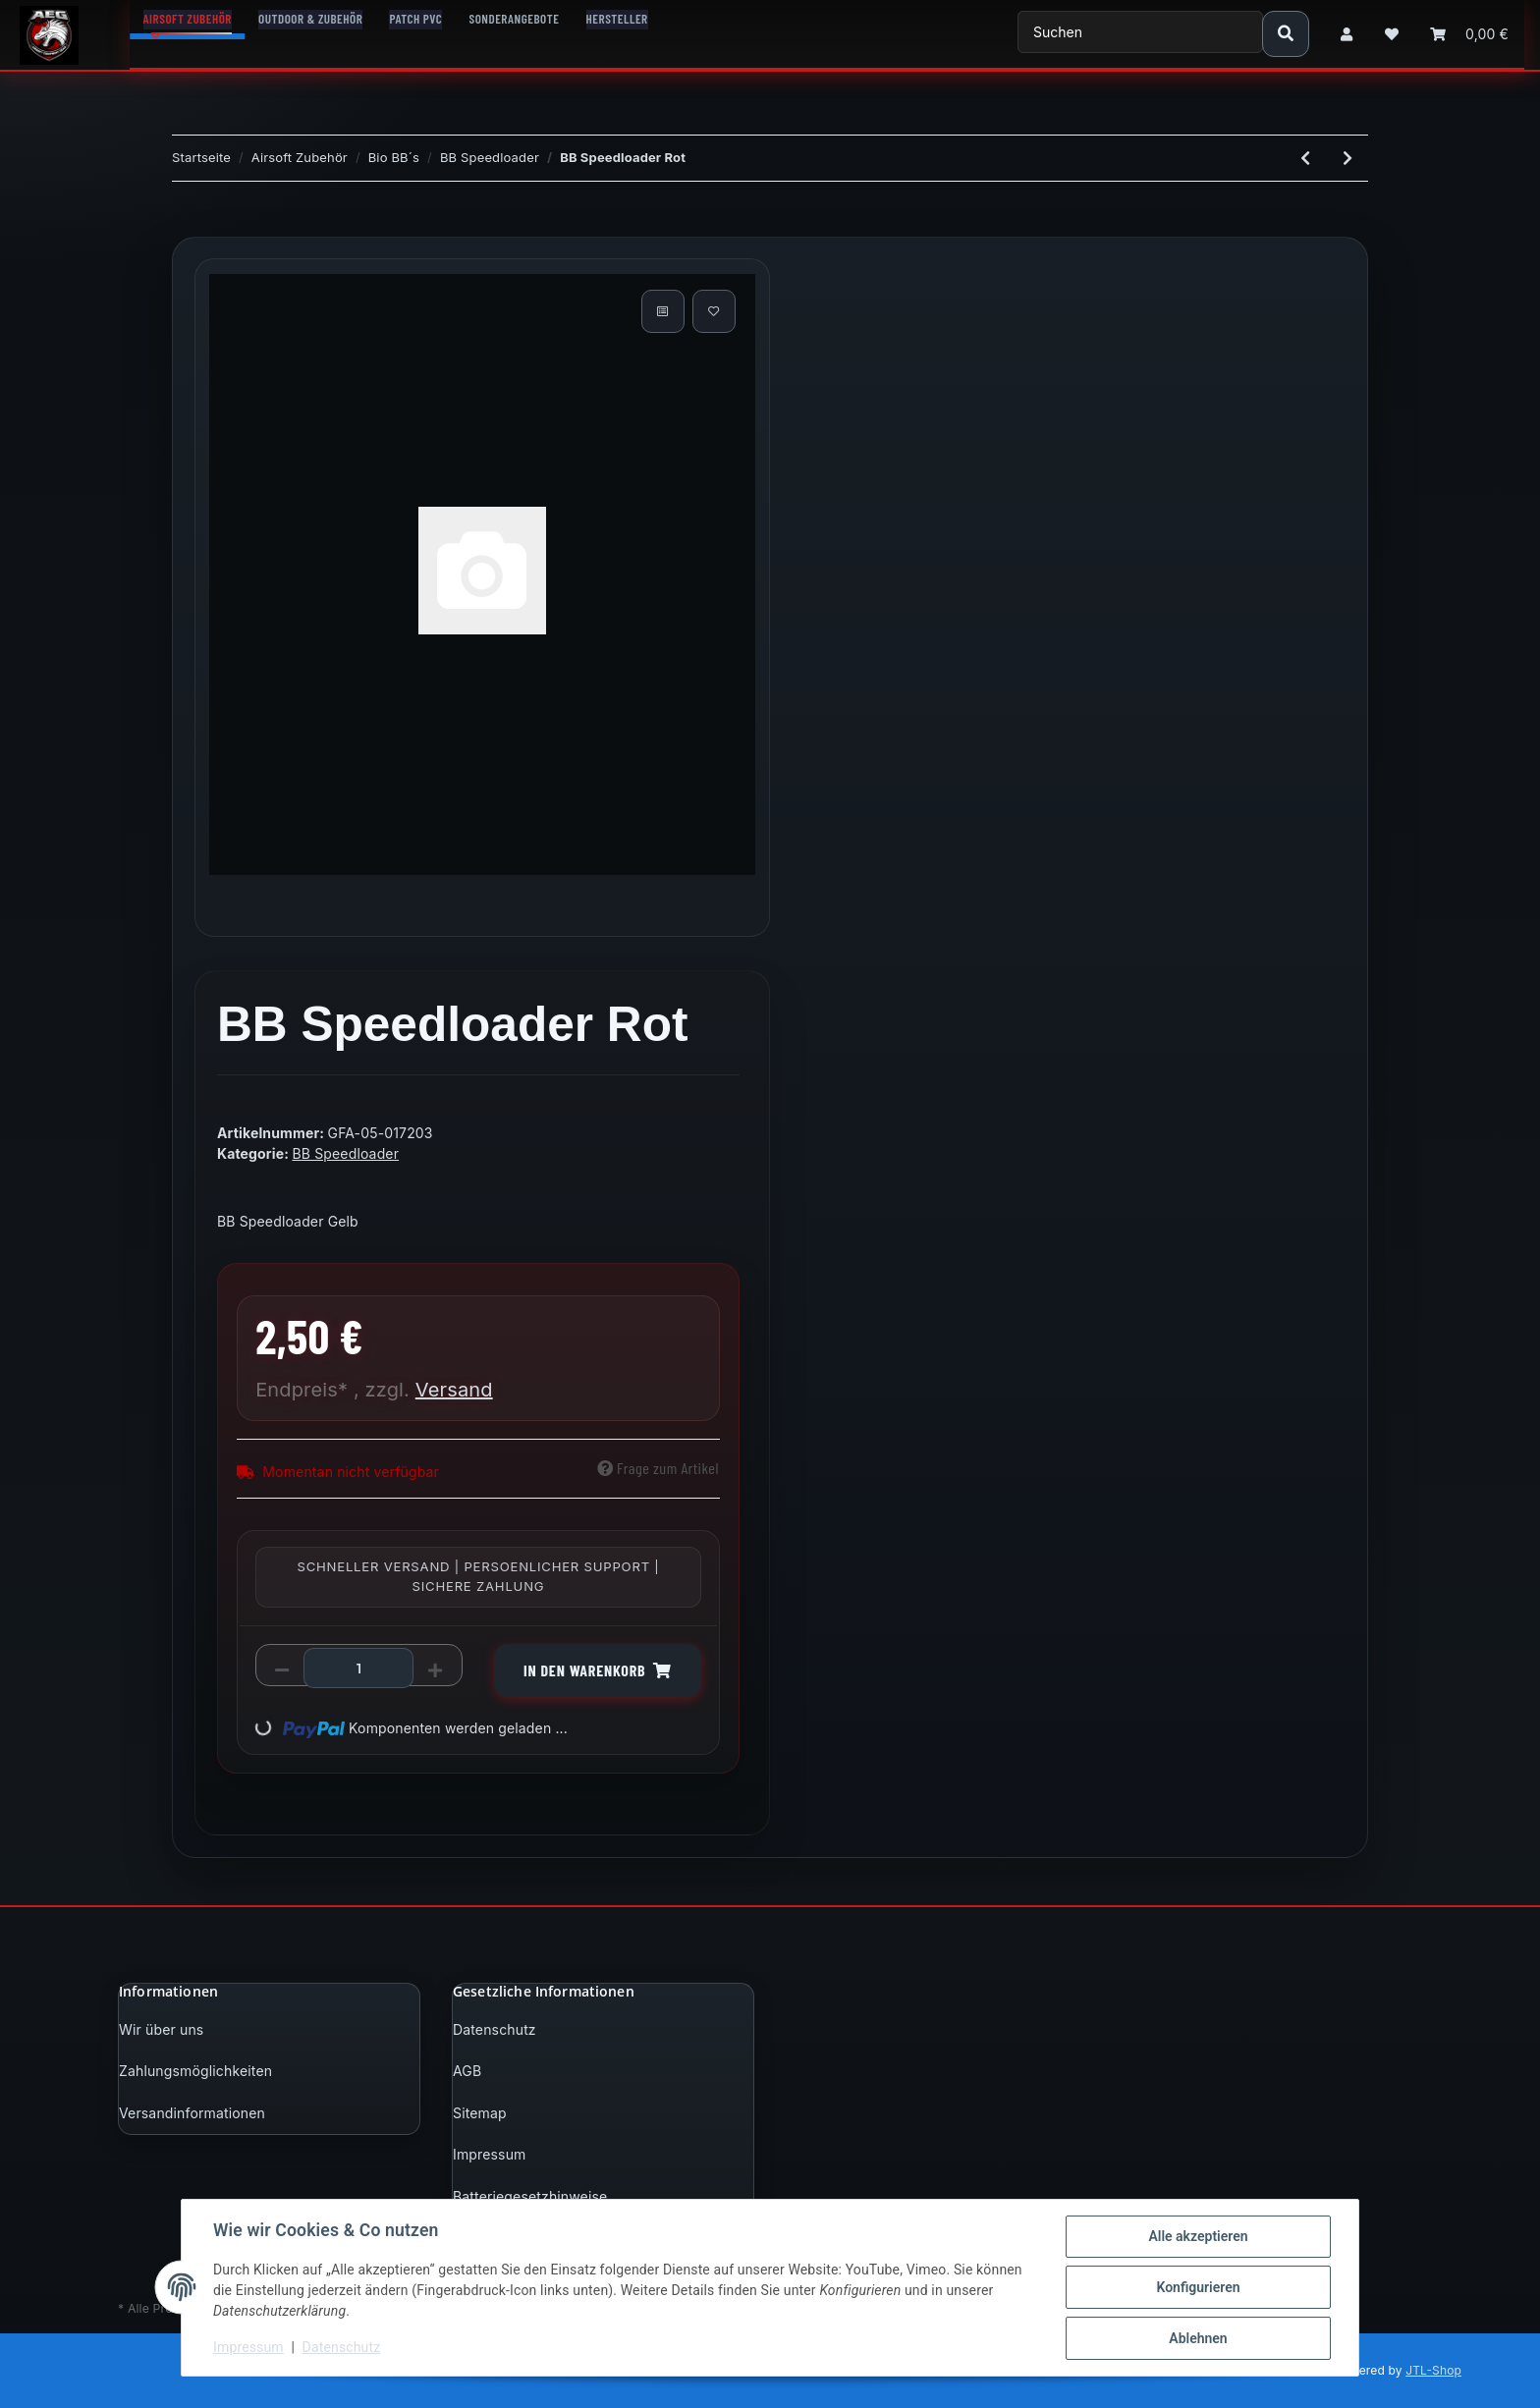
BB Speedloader (345, 1153)
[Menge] (358, 1668)
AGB (467, 2070)
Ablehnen (1198, 2338)
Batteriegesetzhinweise (530, 2196)
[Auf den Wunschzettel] (714, 311)
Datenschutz (494, 2029)
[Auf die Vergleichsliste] (663, 311)
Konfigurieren (1197, 2287)
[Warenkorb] (1469, 34)
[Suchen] (1140, 32)
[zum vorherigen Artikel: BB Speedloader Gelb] (1305, 158)
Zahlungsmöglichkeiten (195, 2070)
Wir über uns (161, 2029)
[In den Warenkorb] (187, 226)
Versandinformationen (192, 2113)
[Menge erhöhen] (435, 1669)
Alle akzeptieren (1197, 2236)
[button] (1346, 34)
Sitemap (480, 2113)
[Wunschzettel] (1391, 34)
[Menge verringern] (281, 1669)
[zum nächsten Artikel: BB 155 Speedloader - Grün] (1347, 158)
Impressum (489, 2154)
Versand (454, 1389)
